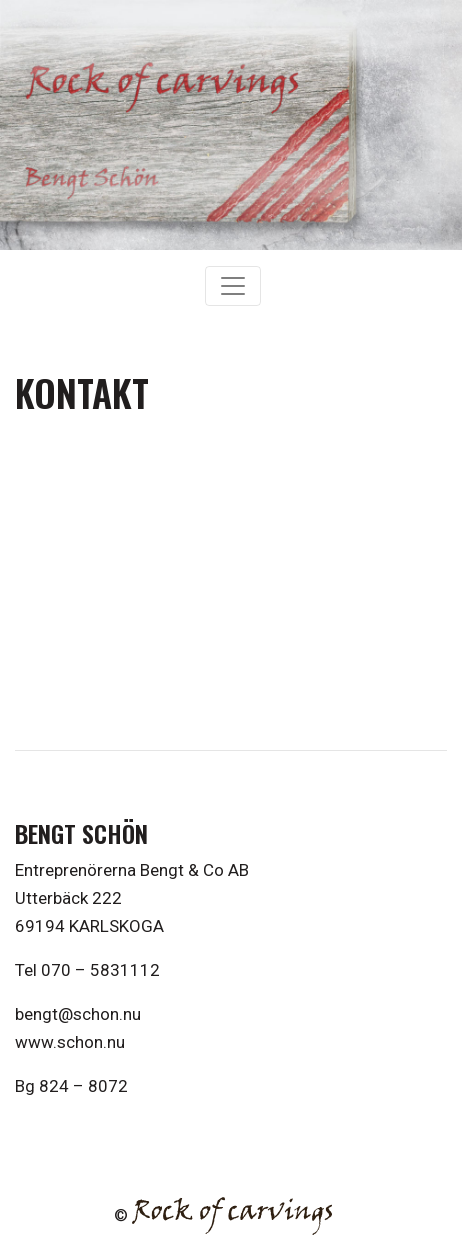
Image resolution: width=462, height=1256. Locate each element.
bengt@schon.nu (78, 1014)
